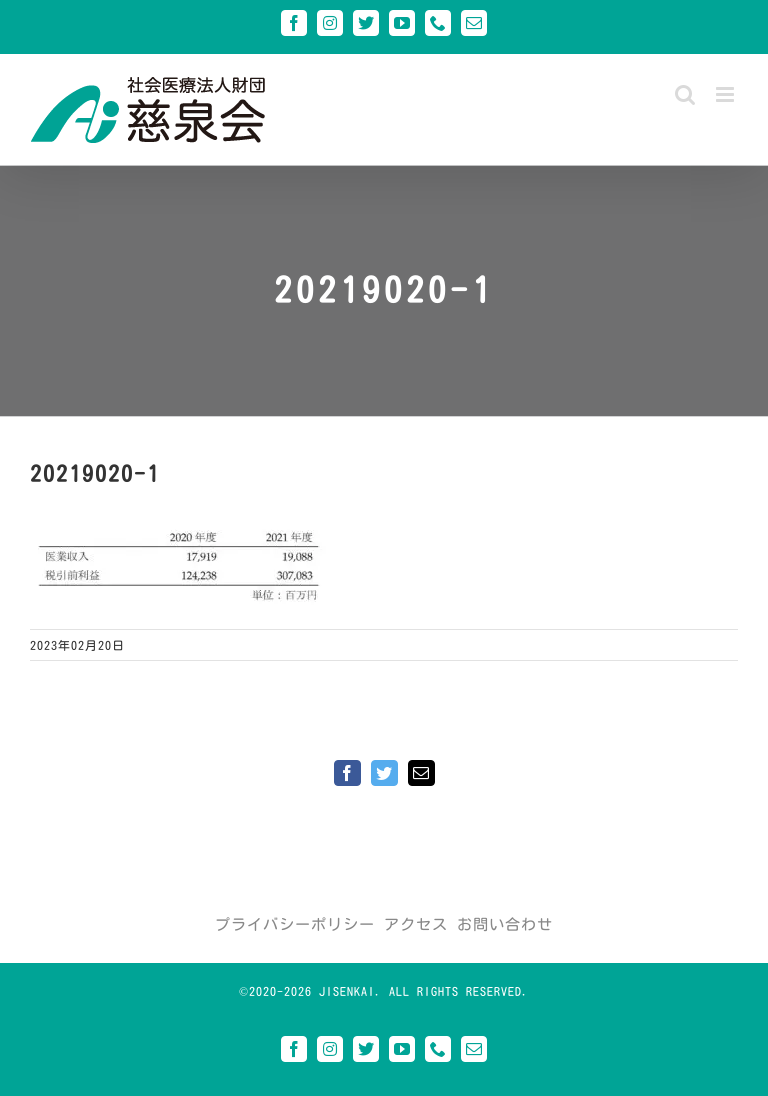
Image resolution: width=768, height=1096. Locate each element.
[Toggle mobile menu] (727, 94)
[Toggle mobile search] (685, 94)
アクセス (416, 924)
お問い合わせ (505, 924)
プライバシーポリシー (295, 924)
